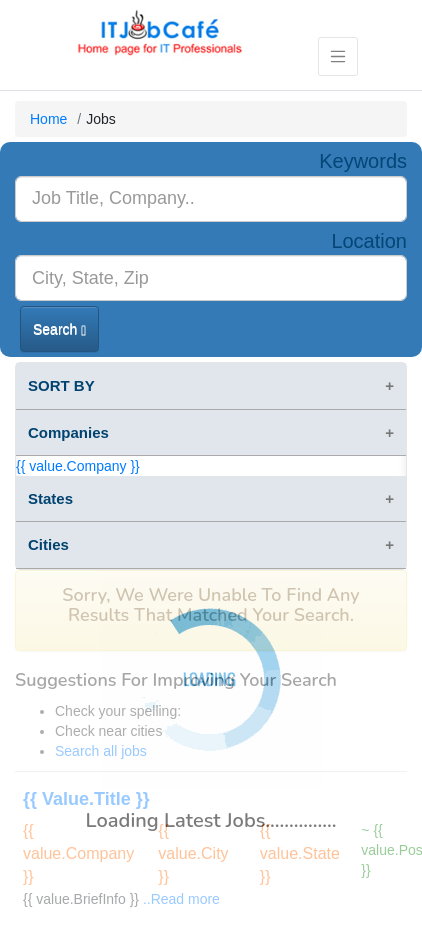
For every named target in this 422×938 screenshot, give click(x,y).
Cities (48, 544)
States (50, 498)
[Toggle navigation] (338, 56)
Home (48, 119)
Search (59, 329)
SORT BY (61, 385)
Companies (68, 432)
